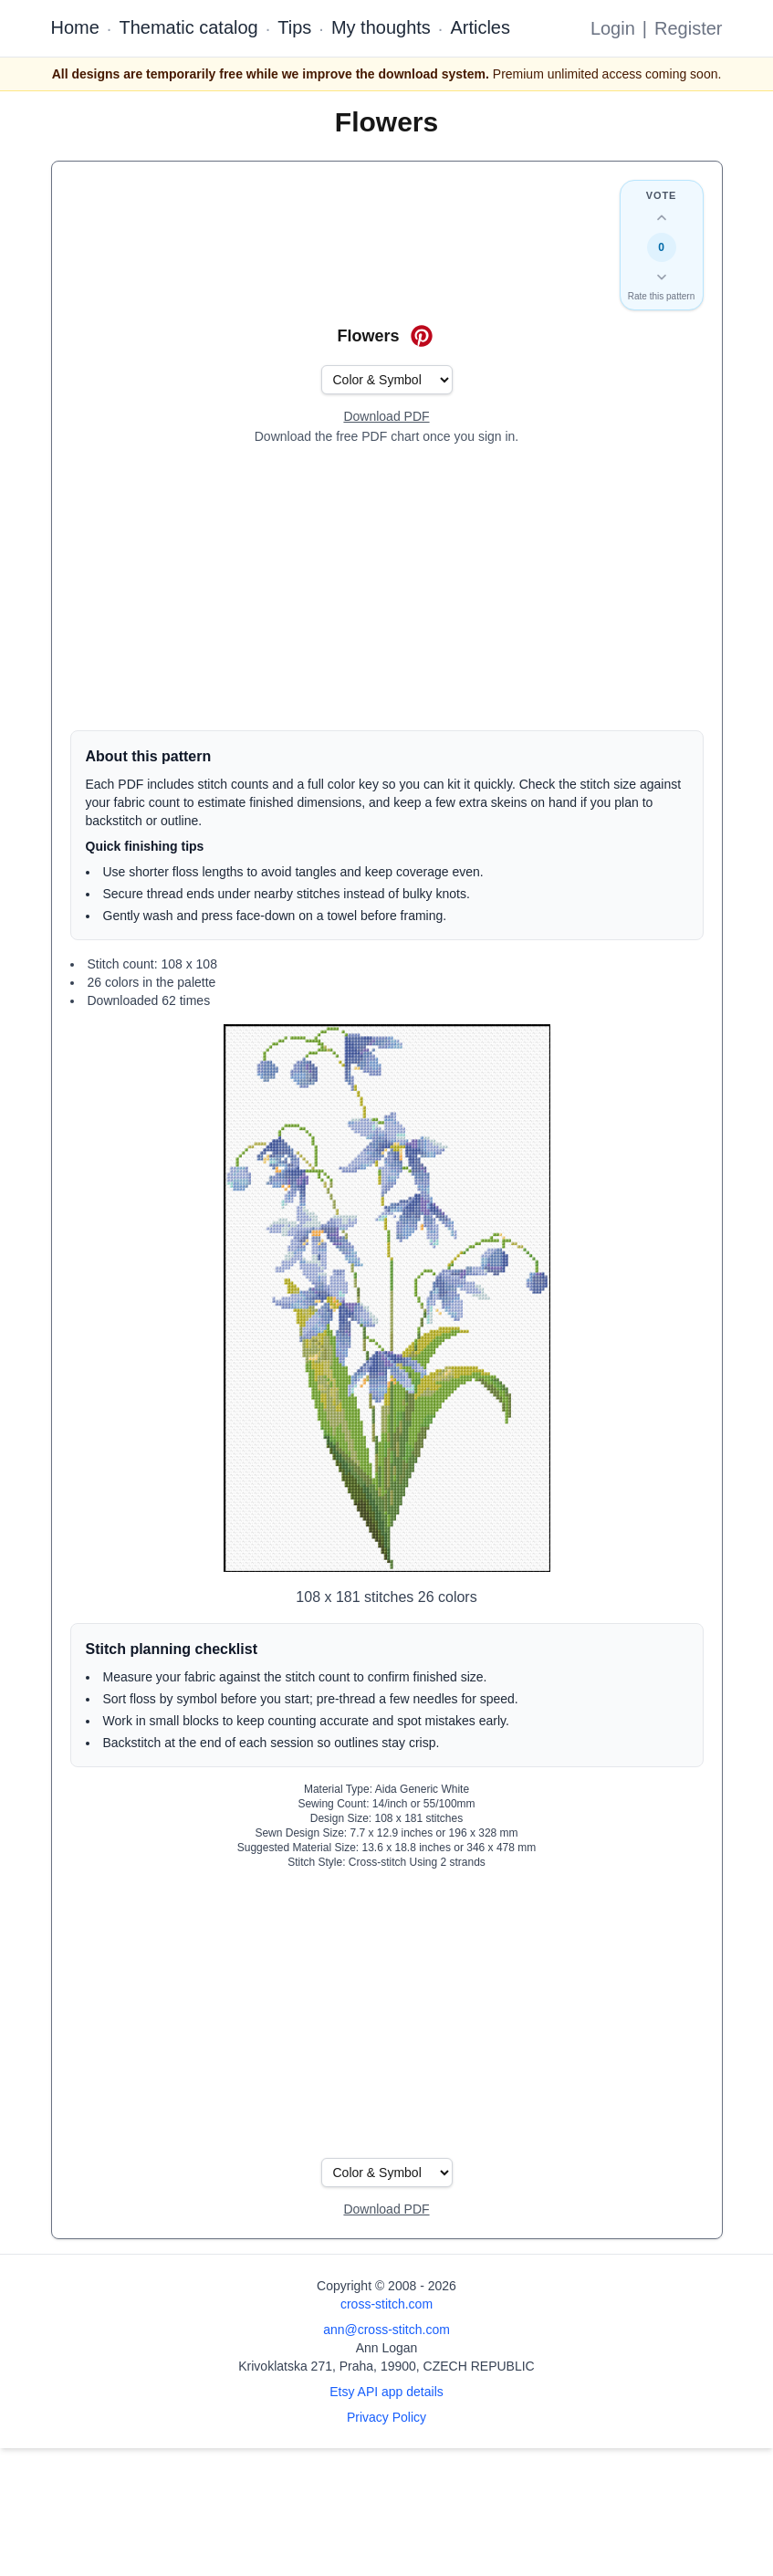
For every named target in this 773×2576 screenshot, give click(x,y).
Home (75, 27)
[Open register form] (386, 417)
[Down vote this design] (662, 277)
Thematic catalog (188, 27)
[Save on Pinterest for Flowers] (421, 336)
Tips (294, 27)
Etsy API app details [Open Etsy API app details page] (386, 2391)
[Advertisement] (387, 588)
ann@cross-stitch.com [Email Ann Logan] (386, 2329)
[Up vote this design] (662, 218)
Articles (480, 27)
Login (612, 28)
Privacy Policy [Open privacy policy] (386, 2417)
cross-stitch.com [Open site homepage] (386, 2304)
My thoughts (381, 27)
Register (688, 28)
